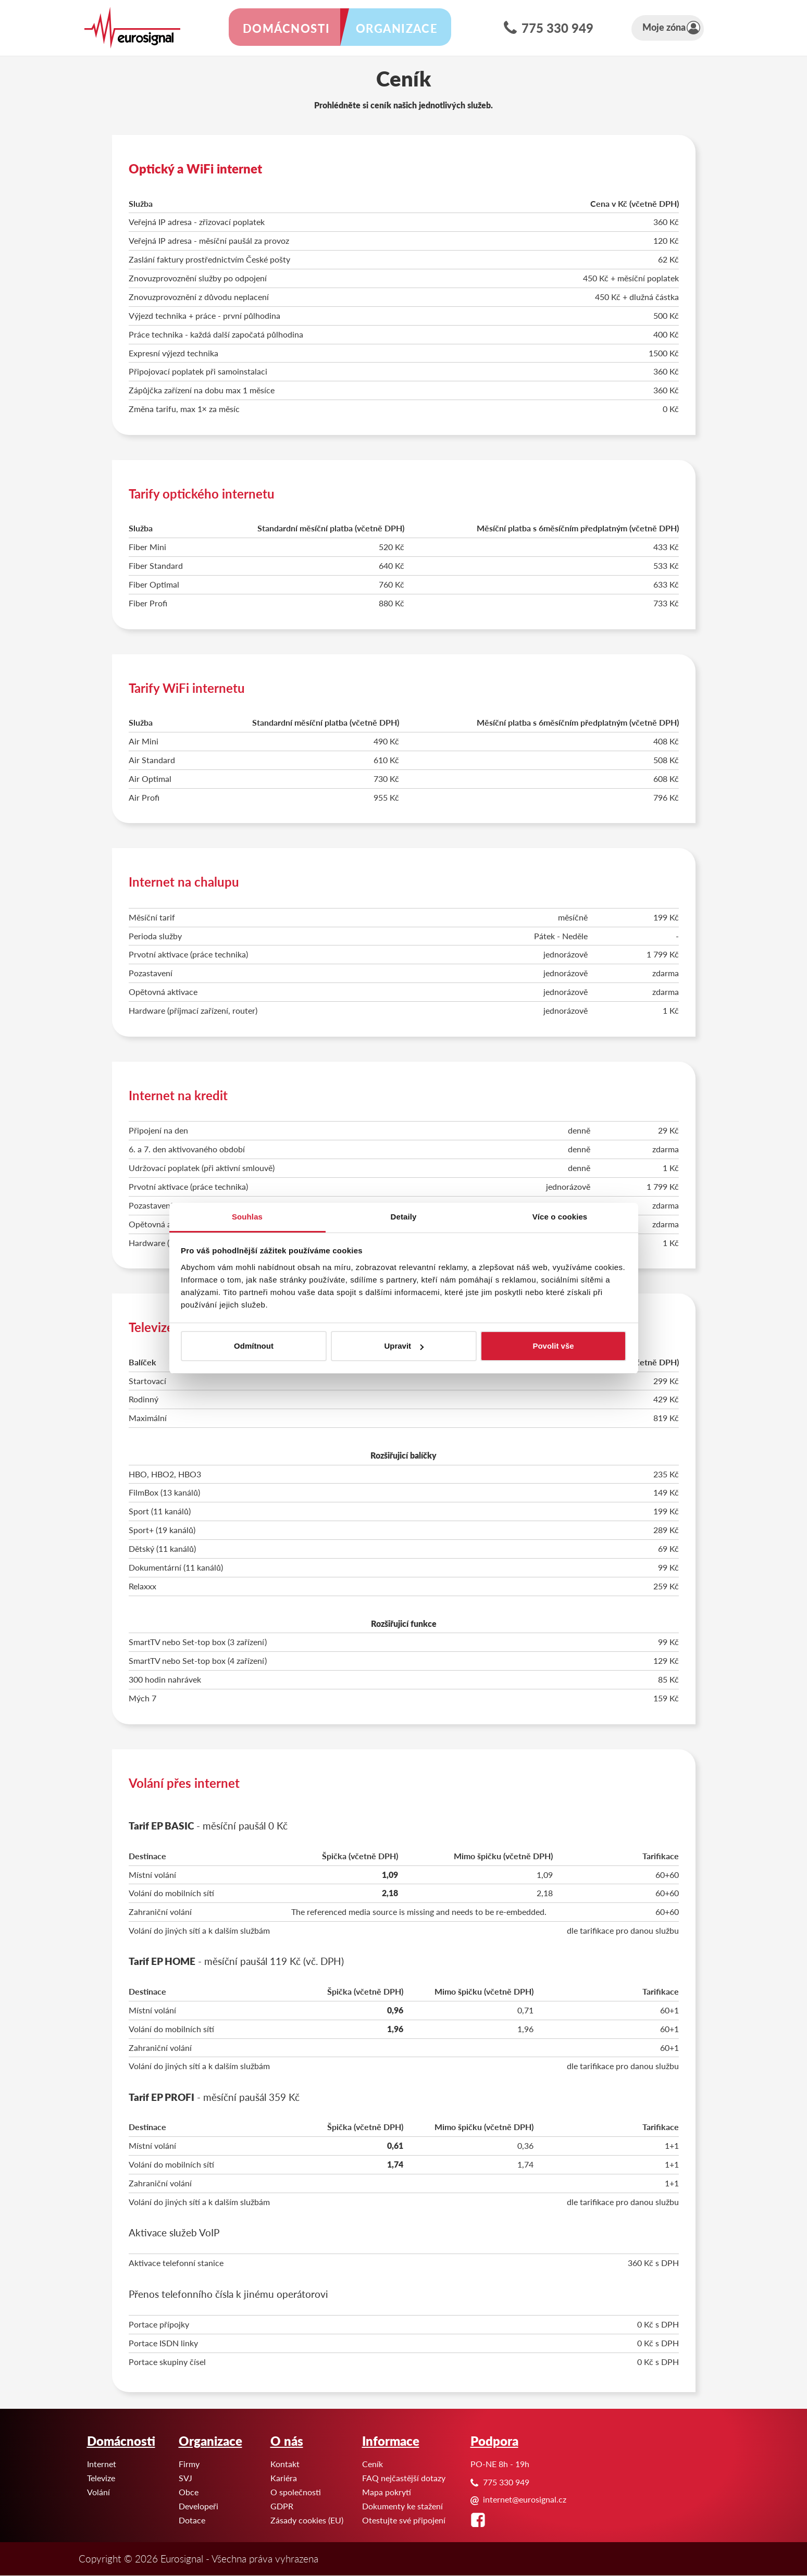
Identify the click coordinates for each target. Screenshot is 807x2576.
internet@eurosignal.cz (524, 2499)
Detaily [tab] (404, 1216)
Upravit (404, 1345)
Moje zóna (682, 28)
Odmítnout (254, 1345)
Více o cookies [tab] (560, 1216)
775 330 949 (579, 29)
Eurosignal (0, 0)
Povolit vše (553, 1345)
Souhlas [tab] (247, 1216)
